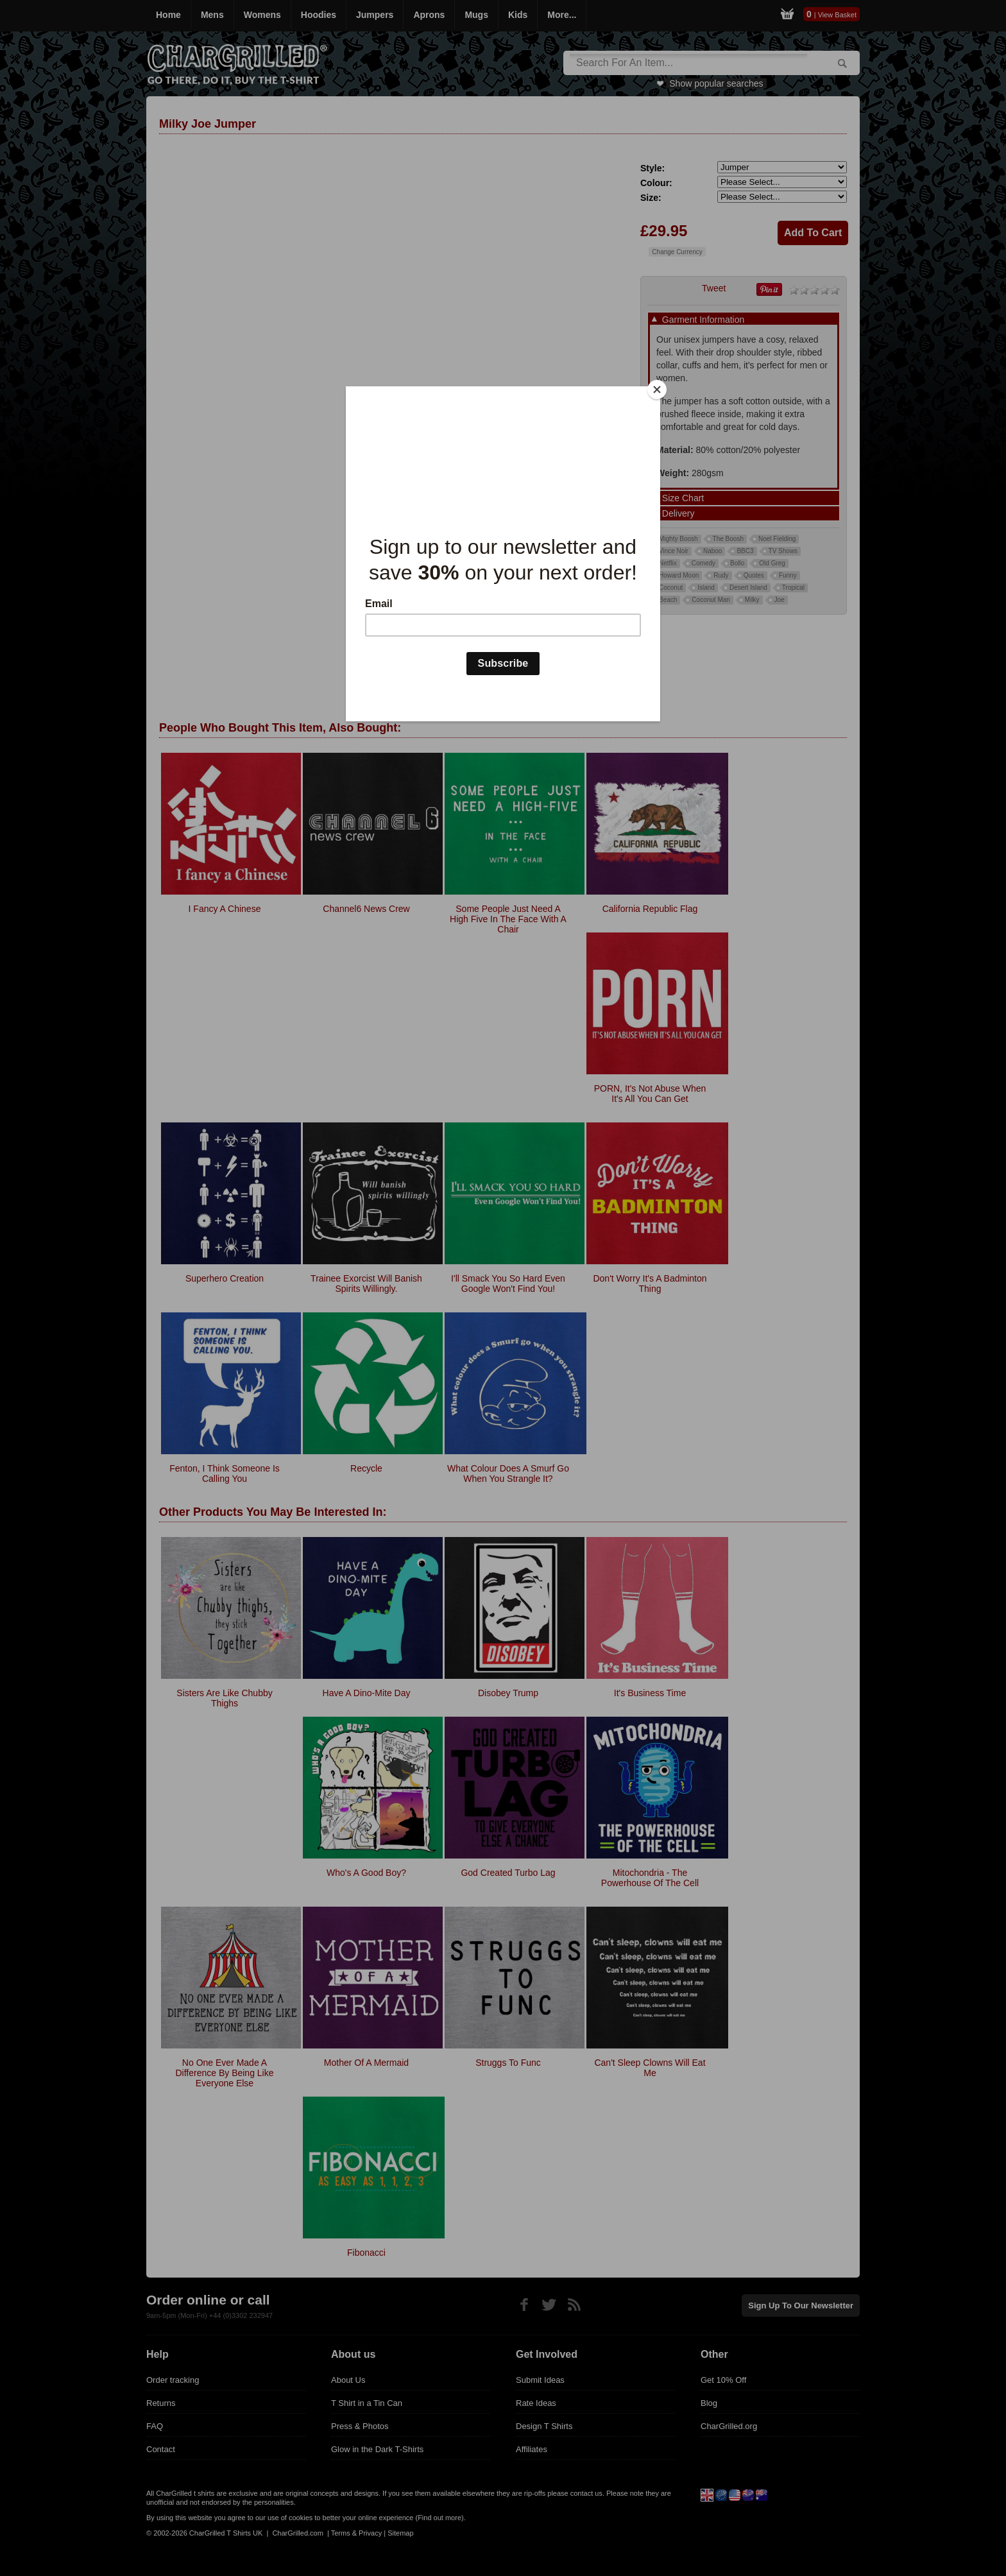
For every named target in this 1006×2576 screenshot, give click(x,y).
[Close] (657, 389)
